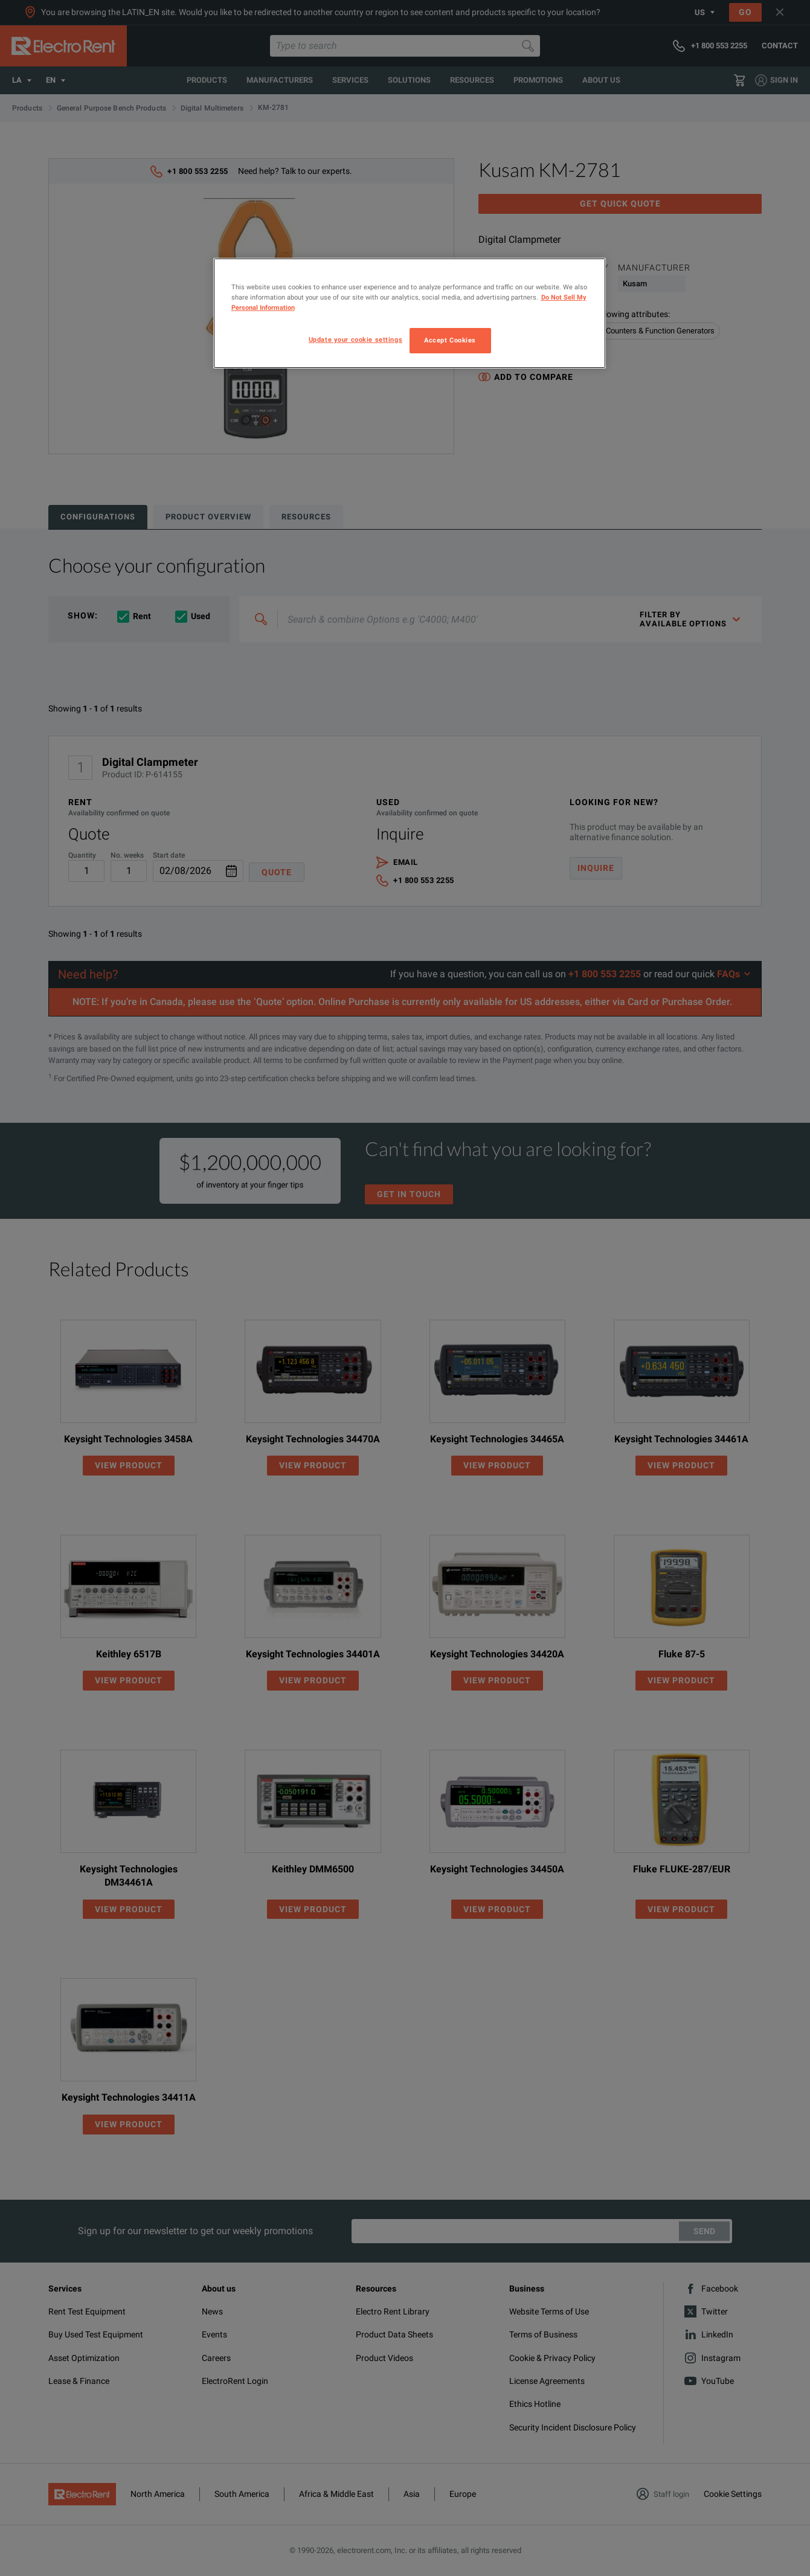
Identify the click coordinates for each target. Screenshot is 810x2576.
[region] (409, 313)
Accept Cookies (450, 340)
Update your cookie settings (355, 339)
